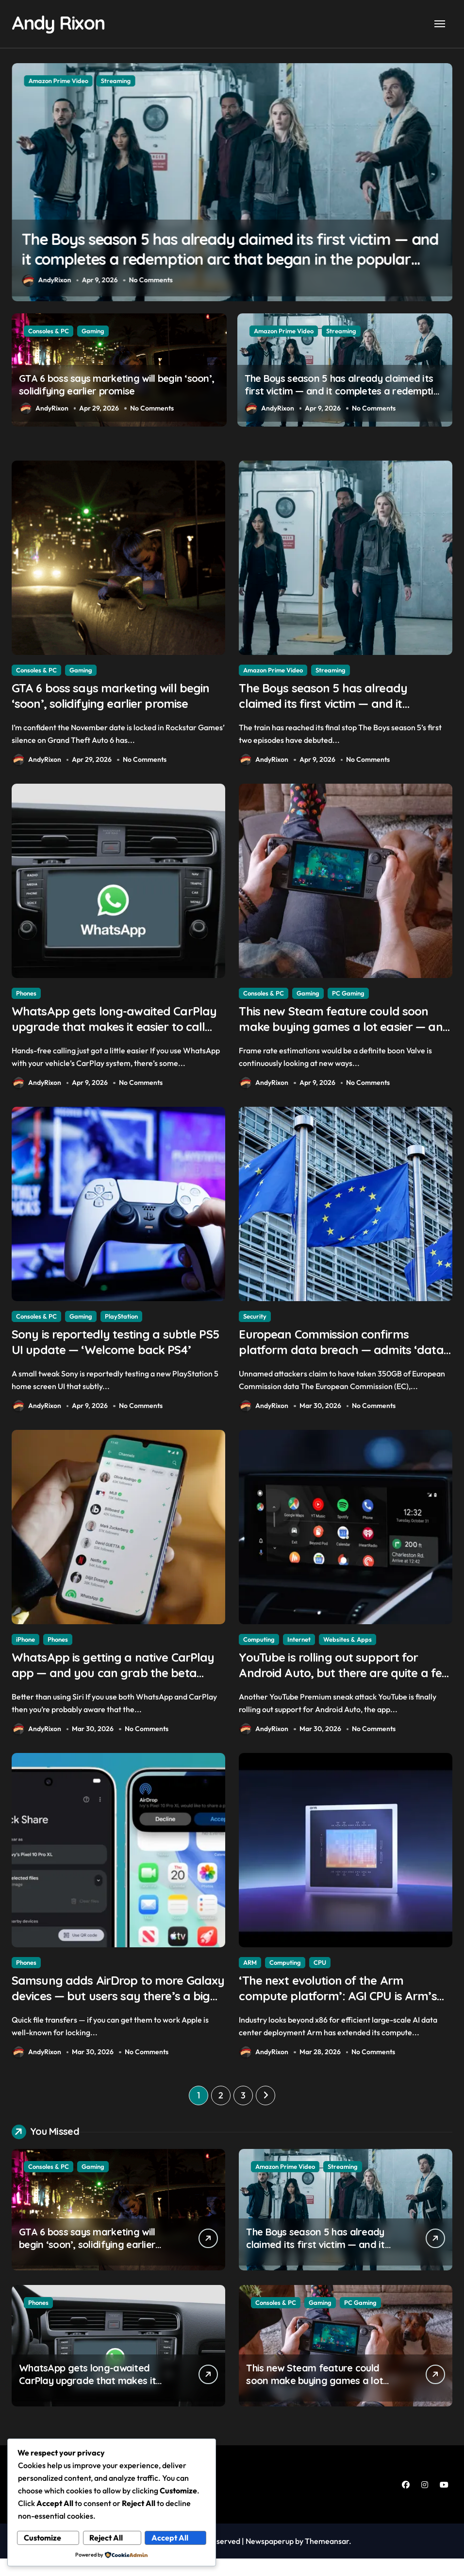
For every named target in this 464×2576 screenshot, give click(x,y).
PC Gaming (348, 996)
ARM (250, 1976)
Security (254, 1323)
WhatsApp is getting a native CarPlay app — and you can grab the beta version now (110, 1686)
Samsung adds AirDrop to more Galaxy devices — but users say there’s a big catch (106, 2012)
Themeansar (327, 2558)
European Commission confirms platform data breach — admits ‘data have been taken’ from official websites (333, 1367)
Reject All (107, 2538)
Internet (299, 1650)
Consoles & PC (48, 80)
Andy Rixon (61, 22)
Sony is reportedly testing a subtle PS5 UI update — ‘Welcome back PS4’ (113, 1359)
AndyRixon (46, 280)
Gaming (93, 80)
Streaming (341, 330)
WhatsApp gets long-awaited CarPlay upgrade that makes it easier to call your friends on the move (109, 1041)
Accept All (170, 2538)
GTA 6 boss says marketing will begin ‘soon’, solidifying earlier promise (103, 706)
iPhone (25, 1650)
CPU (320, 1976)
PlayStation (121, 1323)
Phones (26, 996)
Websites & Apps (347, 1650)
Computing (259, 1650)
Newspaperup (270, 2558)
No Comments (155, 279)
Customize (43, 2538)
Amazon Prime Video (284, 330)
